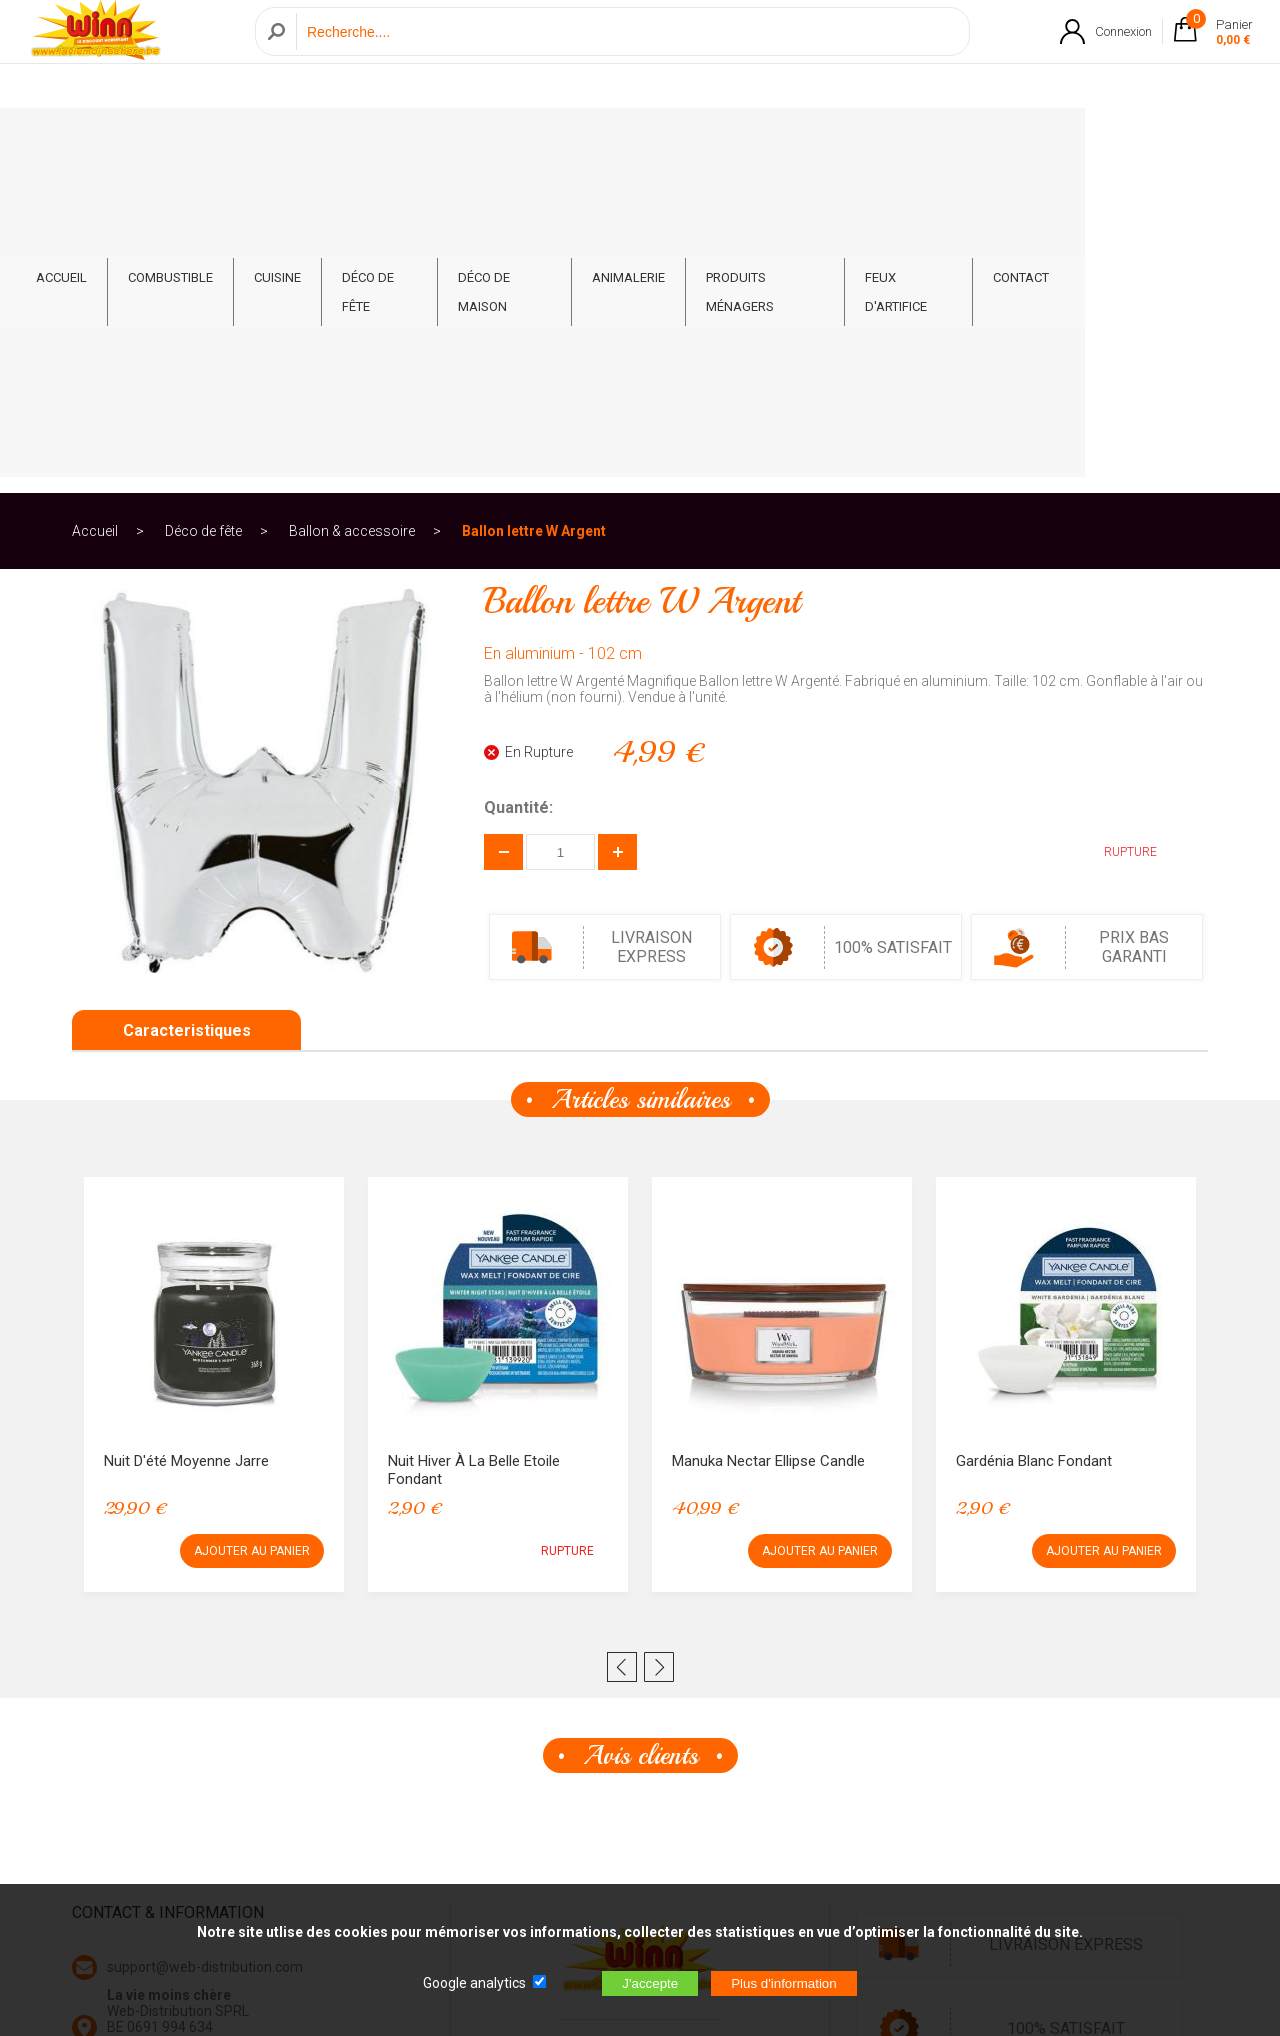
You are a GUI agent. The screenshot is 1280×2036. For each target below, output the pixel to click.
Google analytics (474, 1983)
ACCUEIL (138, 141)
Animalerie (724, 141)
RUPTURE (1115, 535)
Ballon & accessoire (352, 214)
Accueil (95, 214)
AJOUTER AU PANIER (252, 1234)
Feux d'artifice (1022, 141)
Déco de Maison (595, 141)
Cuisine (354, 141)
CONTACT (1139, 141)
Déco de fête (460, 141)
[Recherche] (627, 53)
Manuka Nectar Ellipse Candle (768, 1144)
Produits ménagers (867, 141)
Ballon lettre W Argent (534, 214)
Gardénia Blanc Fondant (1034, 1144)
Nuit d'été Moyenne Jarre (186, 1144)
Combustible (247, 141)
